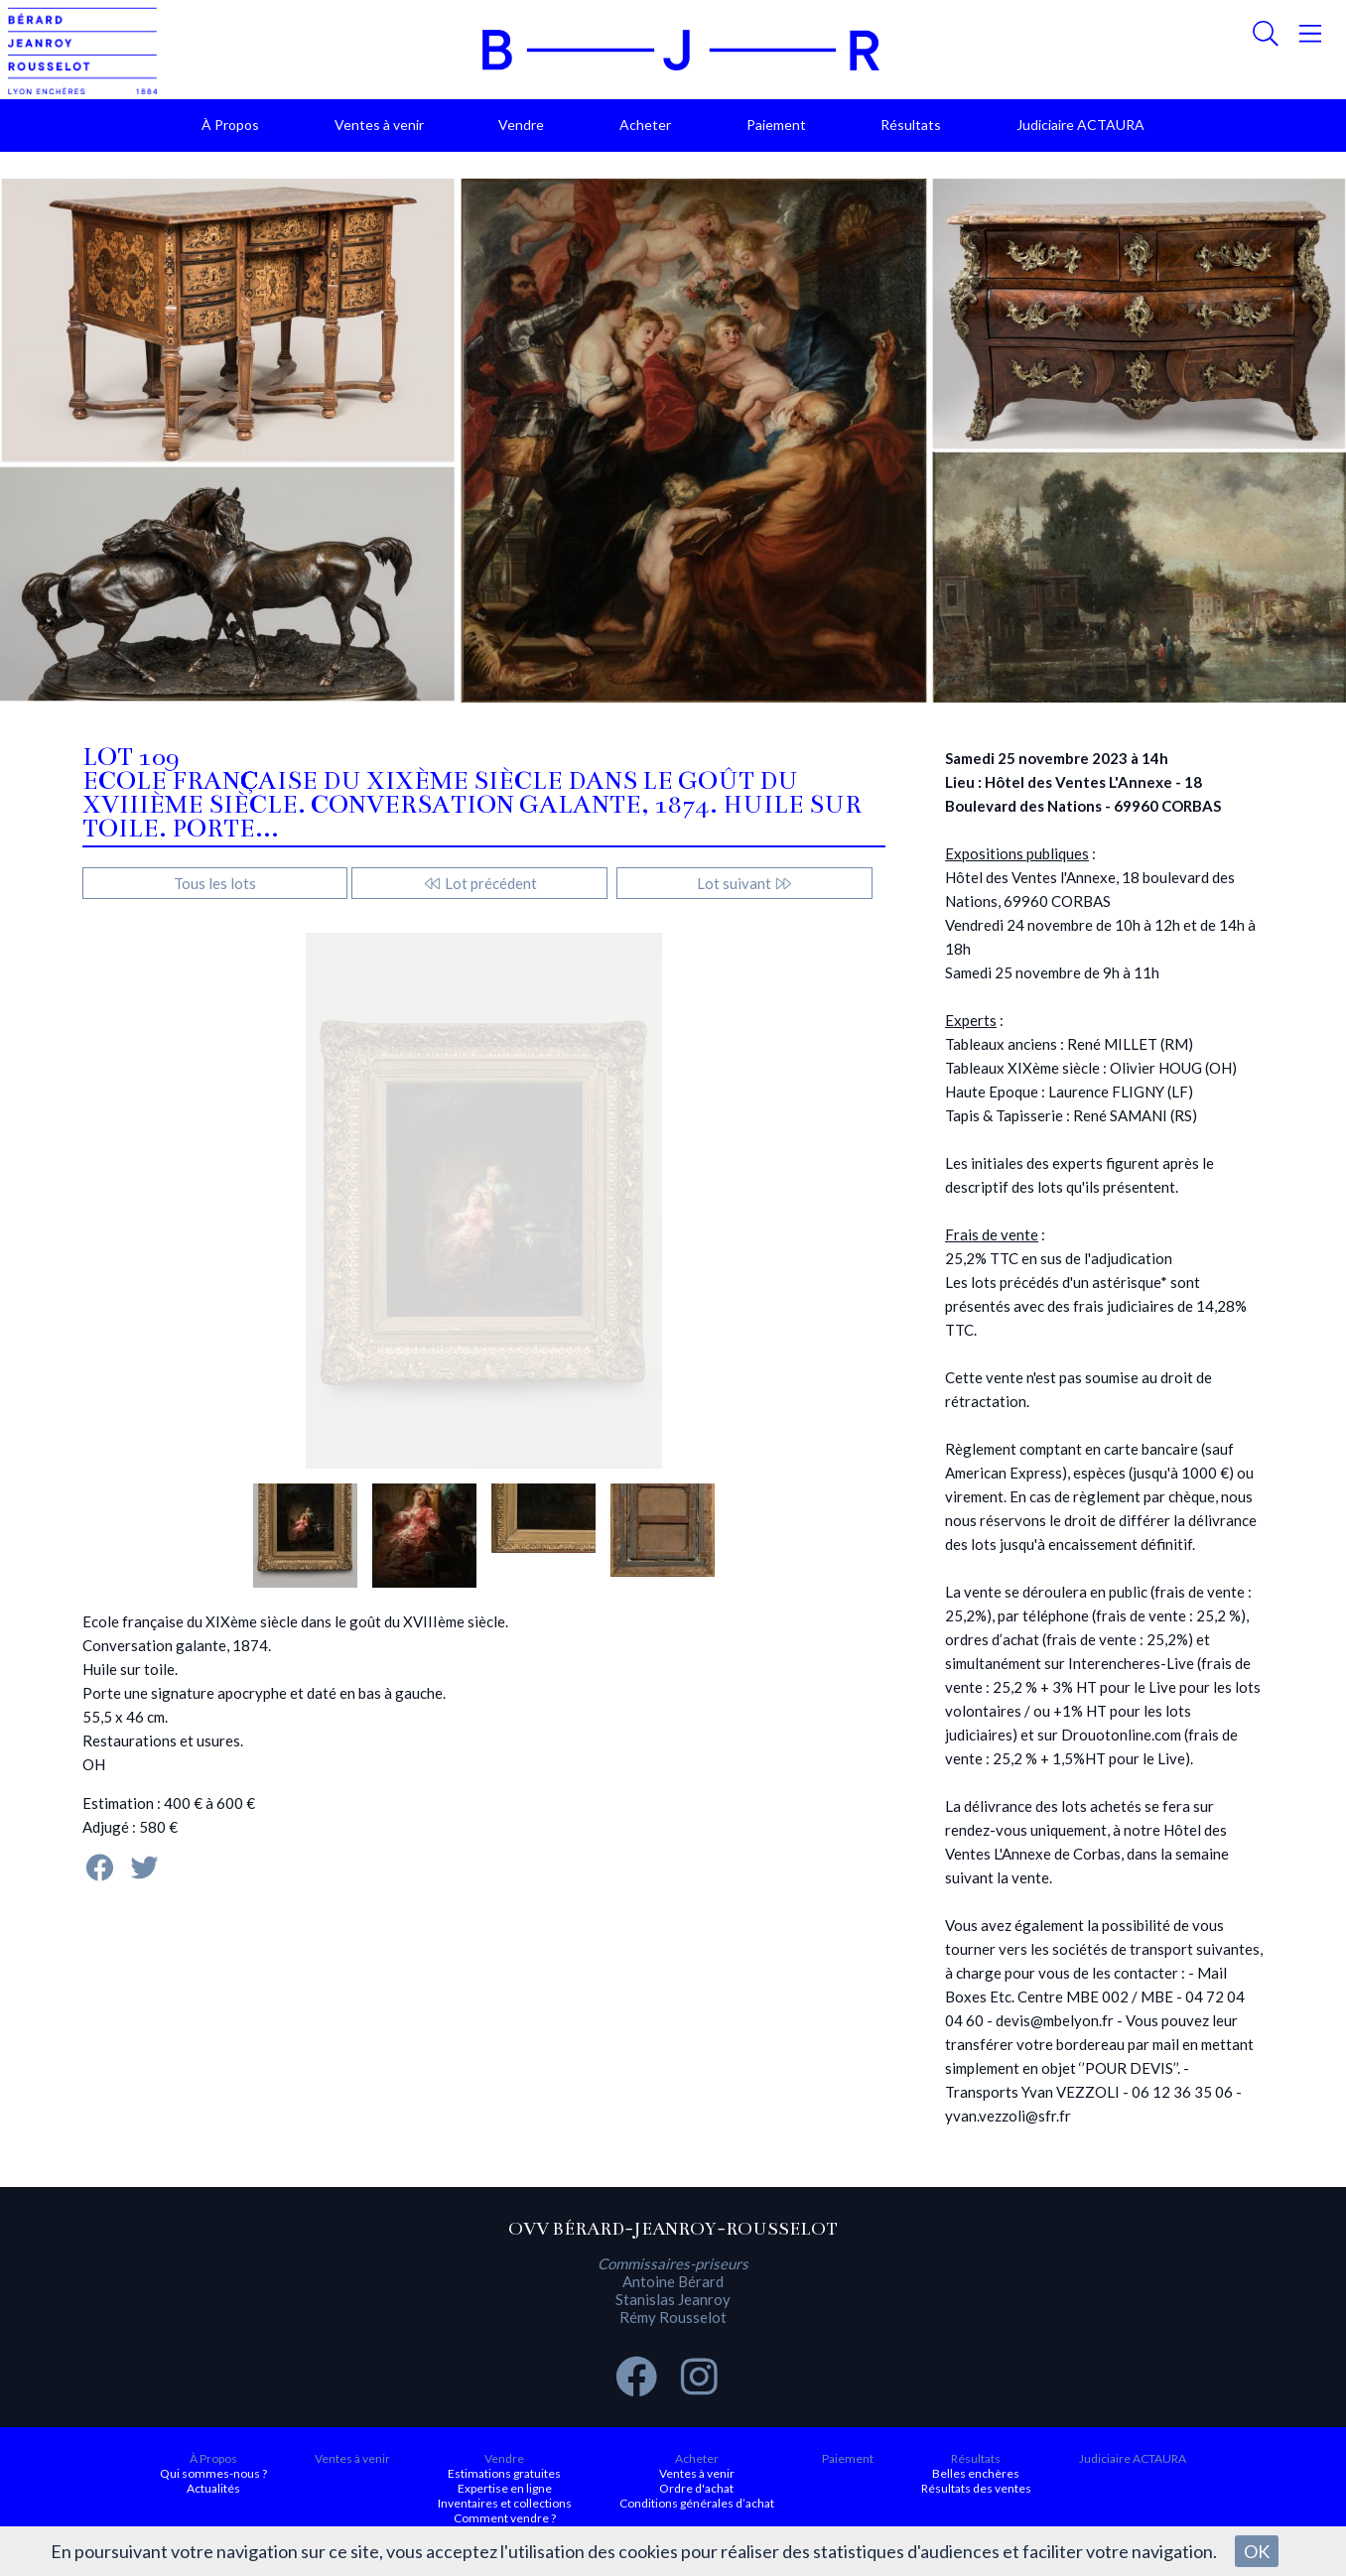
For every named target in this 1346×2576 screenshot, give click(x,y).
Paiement (776, 124)
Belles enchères (975, 2473)
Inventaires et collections (505, 2503)
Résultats (910, 124)
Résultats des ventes (976, 2488)
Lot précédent (480, 883)
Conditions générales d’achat (696, 2503)
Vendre (521, 124)
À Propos (230, 124)
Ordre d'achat (696, 2488)
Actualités (213, 2488)
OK (1257, 2551)
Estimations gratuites (504, 2473)
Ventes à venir (379, 124)
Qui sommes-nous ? (213, 2473)
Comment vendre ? (505, 2518)
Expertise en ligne (505, 2488)
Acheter (645, 124)
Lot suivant (745, 883)
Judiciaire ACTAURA (1080, 124)
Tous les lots (215, 883)
